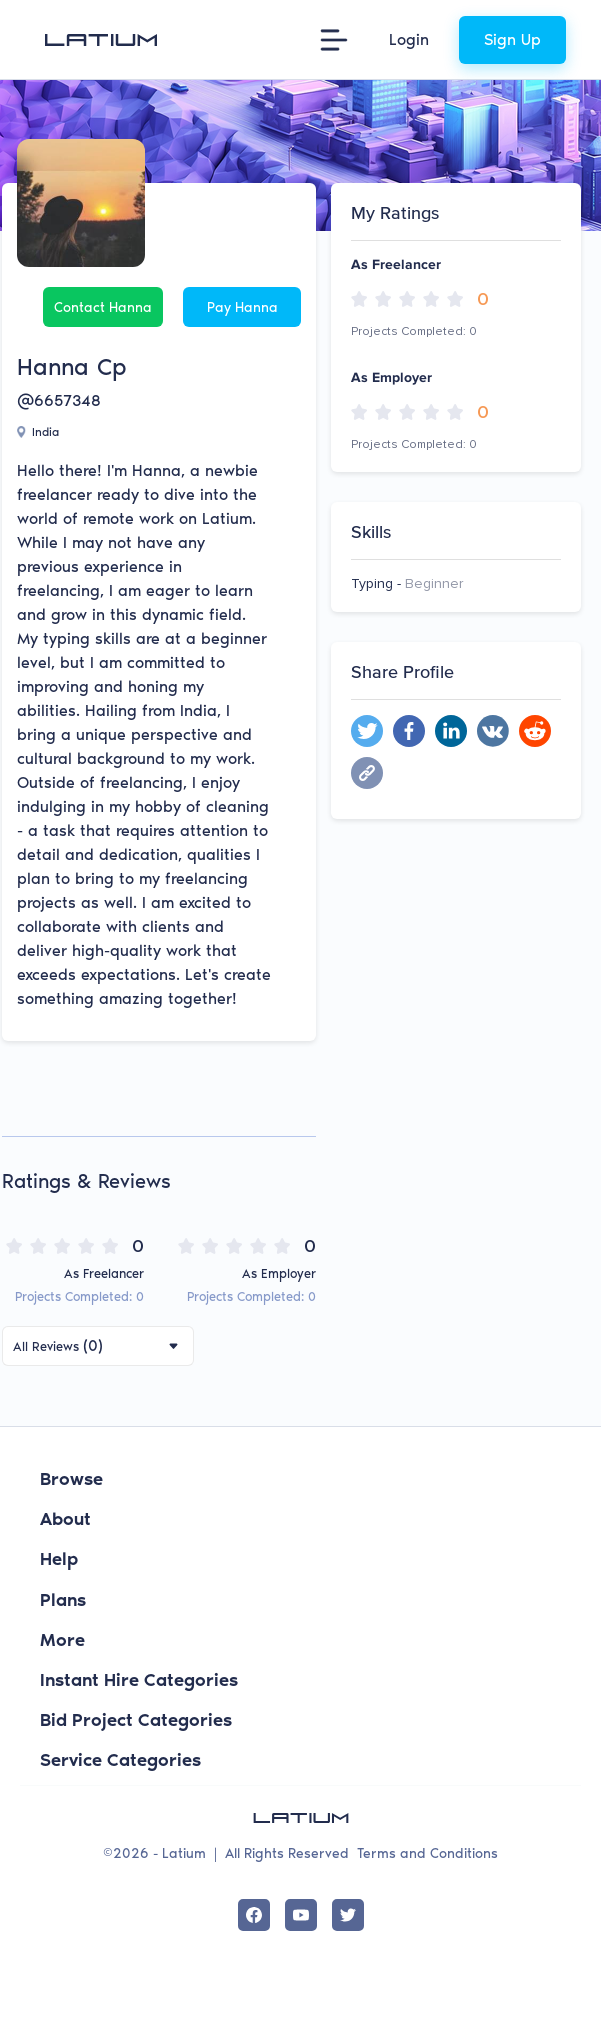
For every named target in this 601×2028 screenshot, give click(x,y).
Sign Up (512, 39)
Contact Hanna (103, 307)
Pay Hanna (242, 307)
